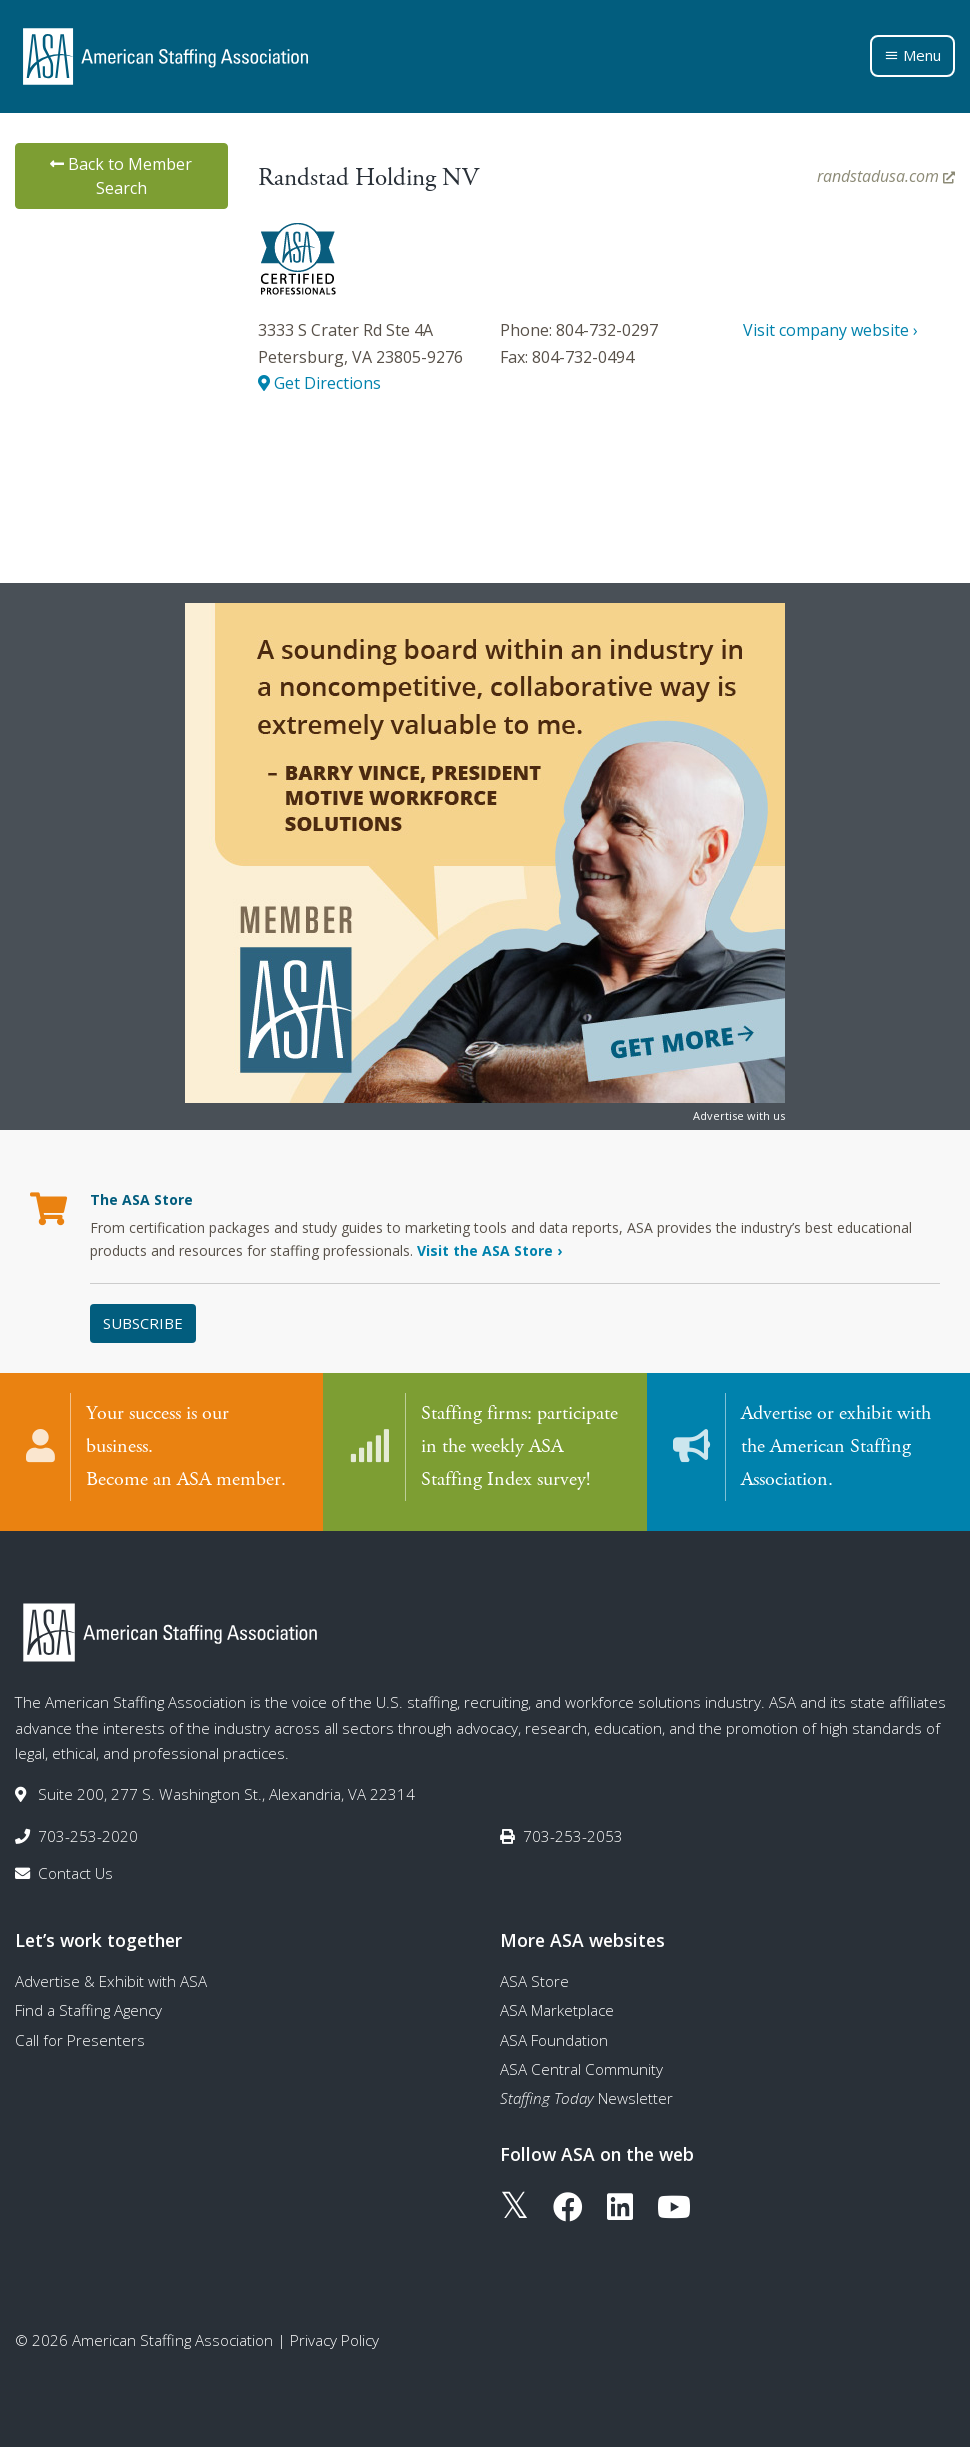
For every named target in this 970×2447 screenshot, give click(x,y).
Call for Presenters (80, 2037)
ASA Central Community (581, 2066)
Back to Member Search (121, 176)
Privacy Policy (334, 2337)
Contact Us (75, 1870)
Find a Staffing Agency (88, 2007)
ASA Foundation (554, 2037)
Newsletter (586, 2095)
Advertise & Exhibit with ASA (111, 1978)
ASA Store (534, 1978)
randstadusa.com (886, 176)
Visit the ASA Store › (489, 1250)
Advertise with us (739, 1115)
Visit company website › (830, 330)
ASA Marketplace (557, 2007)
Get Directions (319, 383)
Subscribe (143, 1323)
